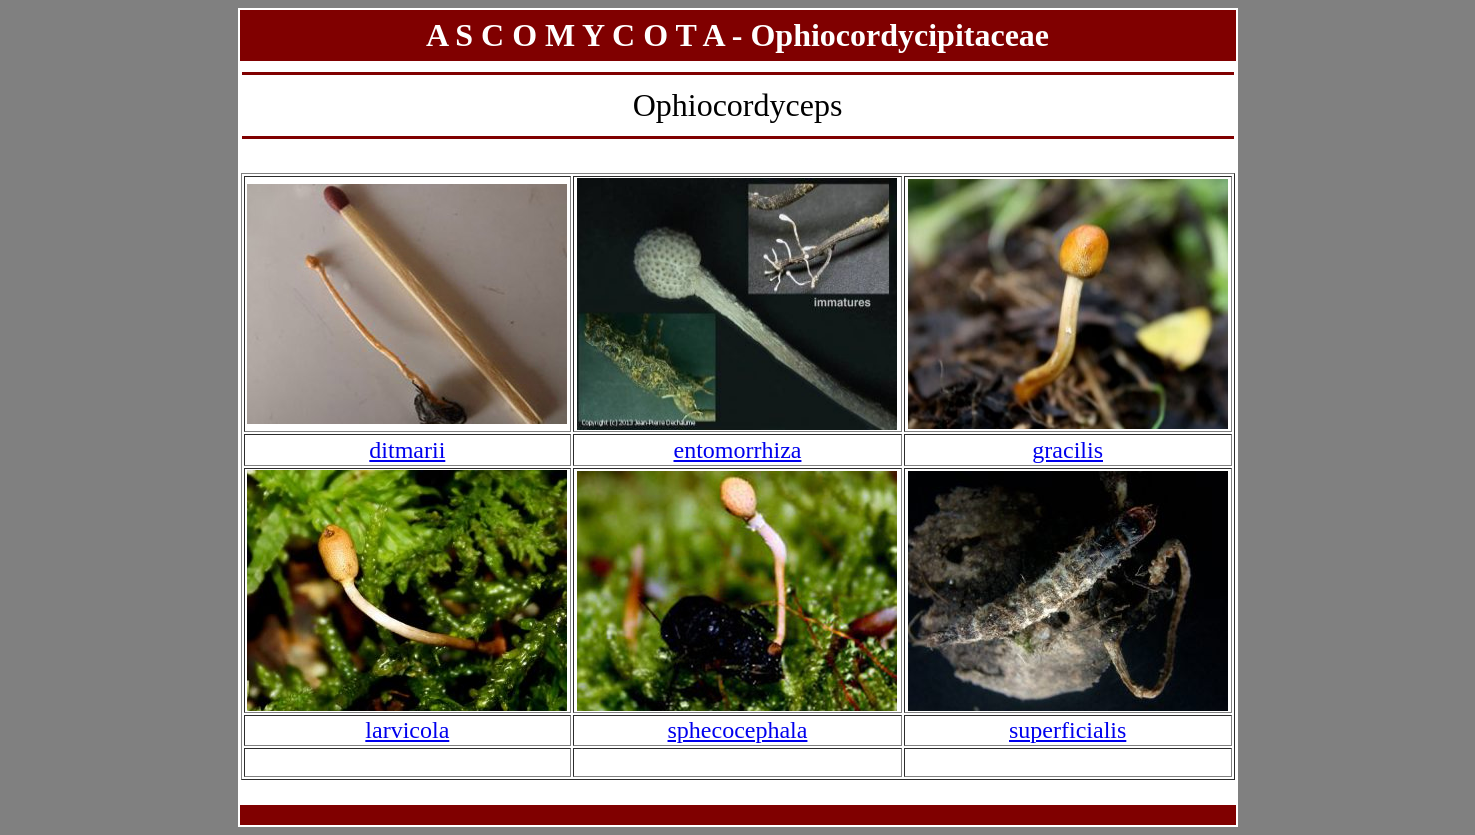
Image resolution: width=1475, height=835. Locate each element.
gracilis (1067, 450)
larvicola (407, 730)
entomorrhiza (738, 450)
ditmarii (407, 450)
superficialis (1067, 730)
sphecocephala (738, 730)
